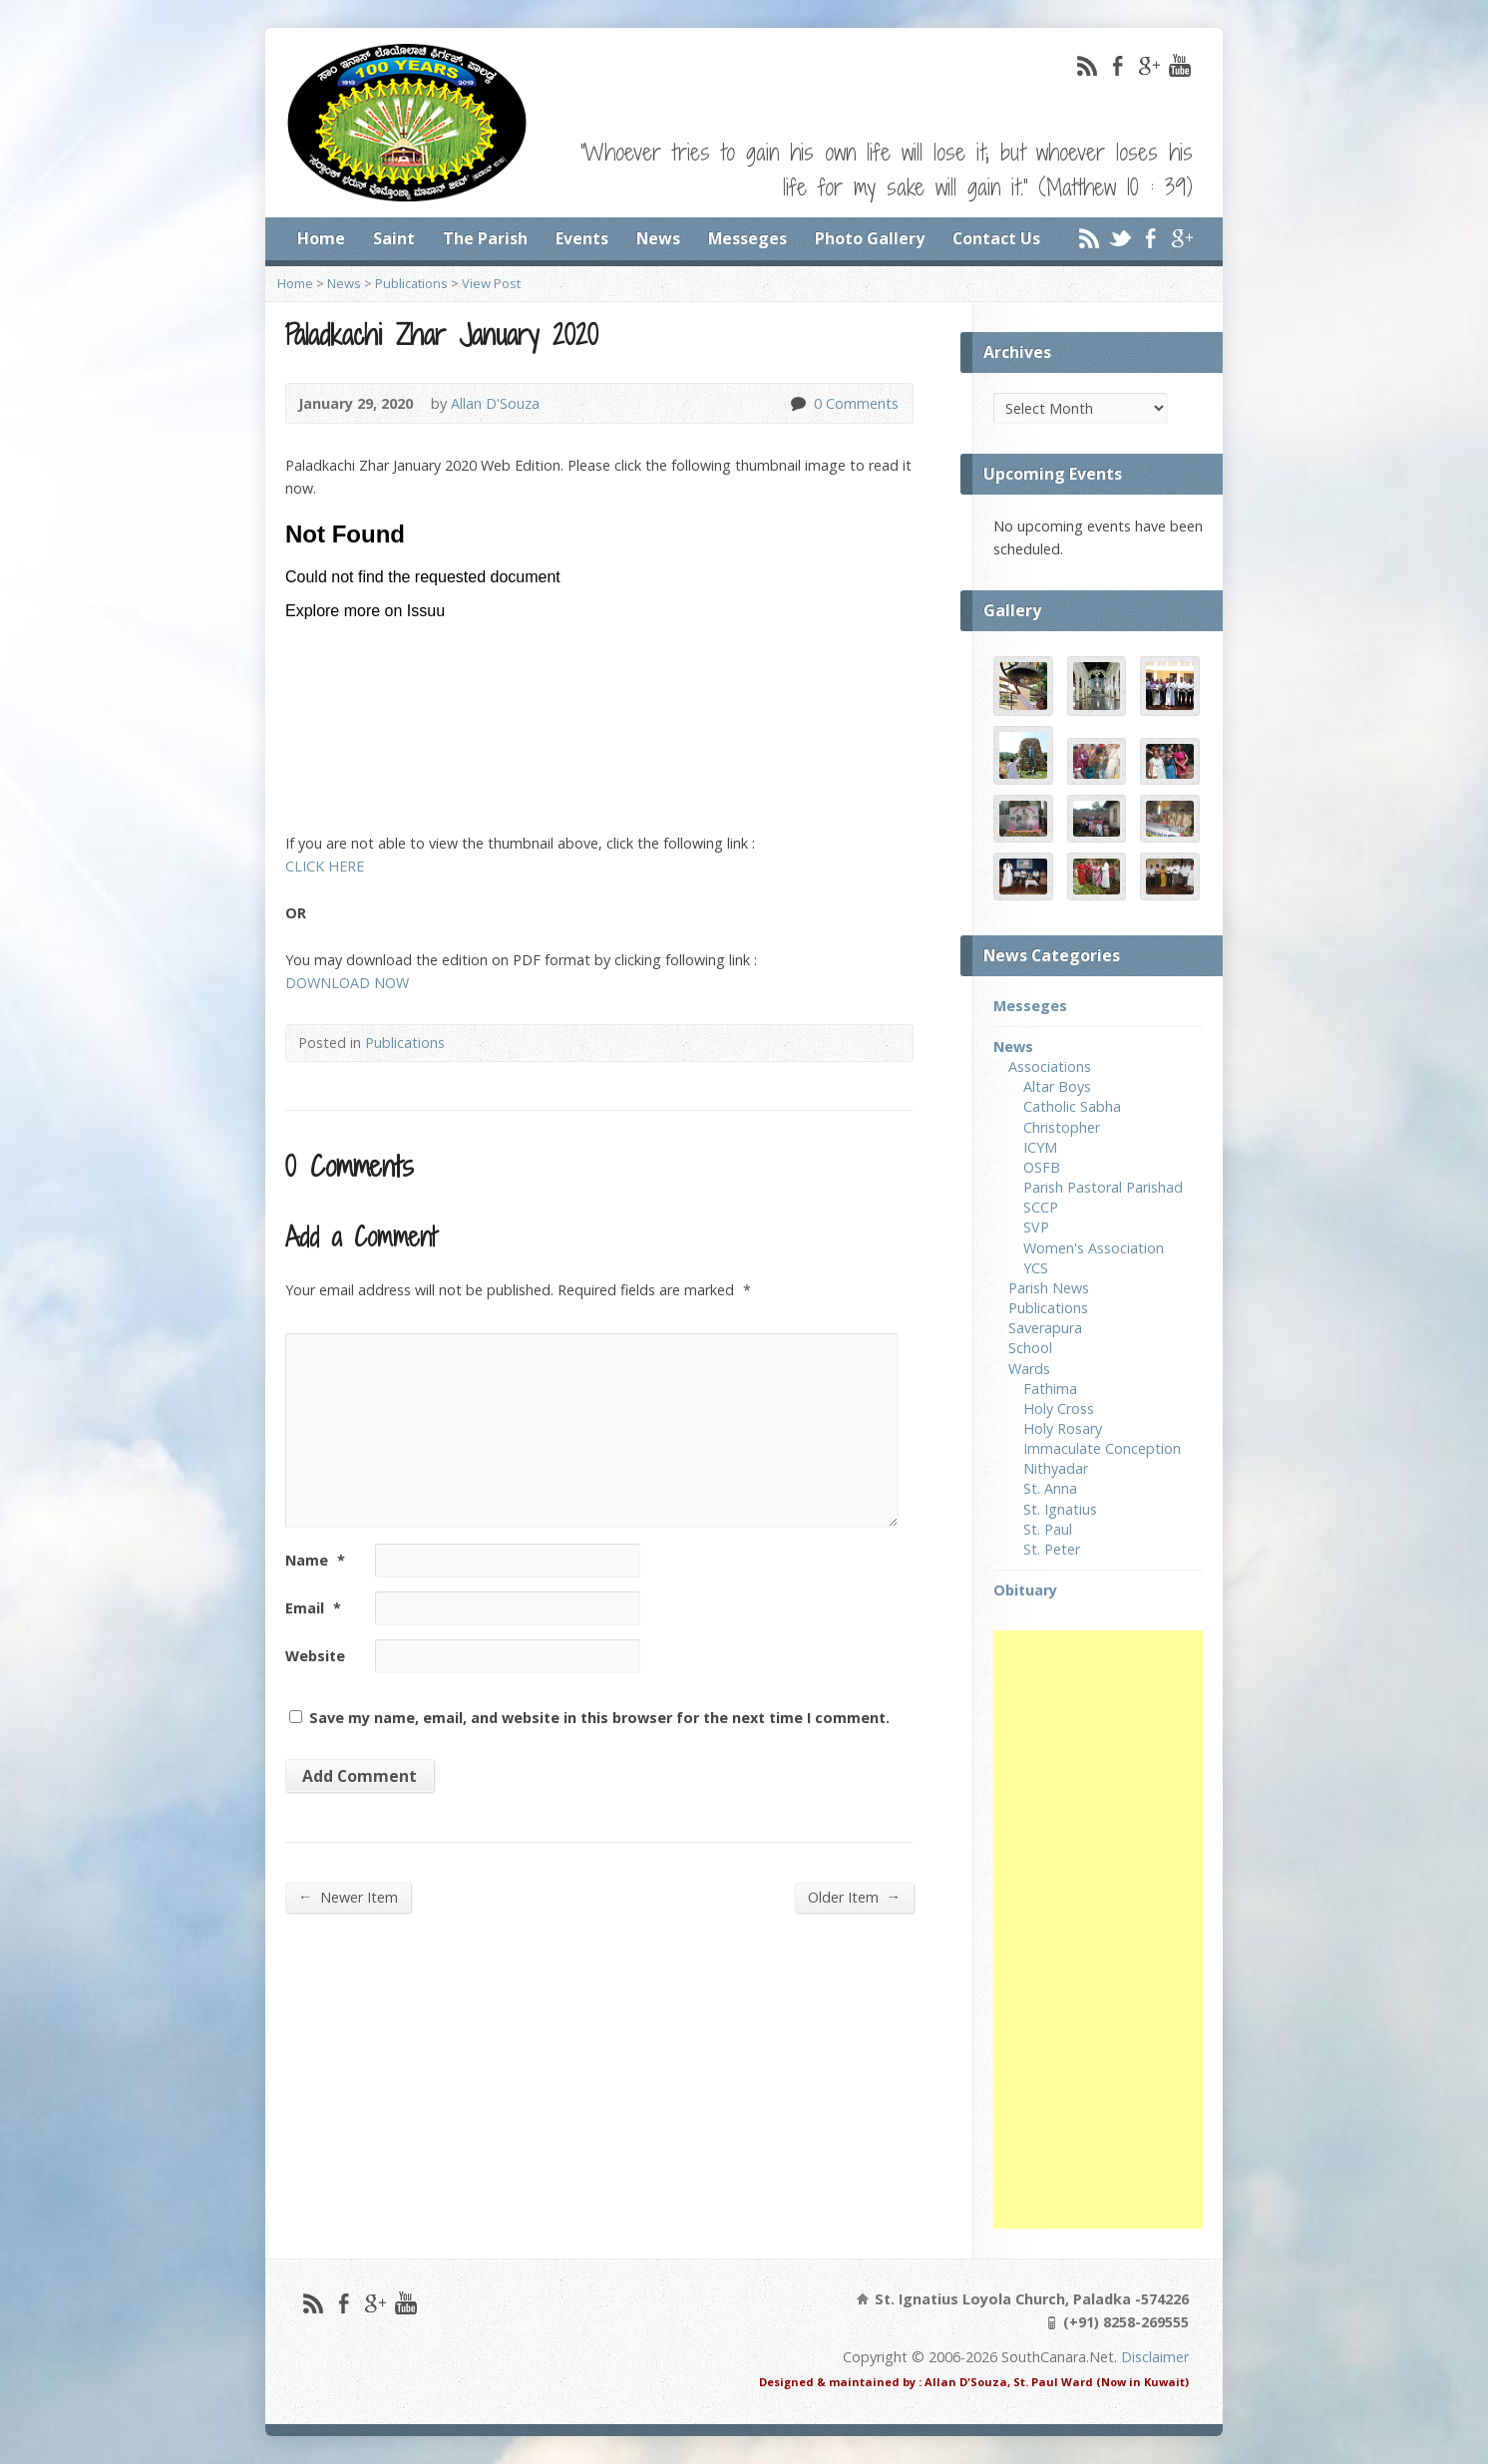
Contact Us (996, 238)
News (658, 238)
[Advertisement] (1098, 1929)
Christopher (1061, 1127)
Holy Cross (1058, 1408)
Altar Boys (1057, 1086)
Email (313, 1607)
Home (321, 238)
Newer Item (348, 1897)
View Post (491, 283)
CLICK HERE (324, 866)
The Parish (485, 238)
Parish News (1048, 1287)
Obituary (1025, 1590)
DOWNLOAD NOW (347, 982)
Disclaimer (1155, 2356)
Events (582, 238)
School (1030, 1347)
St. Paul (1047, 1529)
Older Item (854, 1897)
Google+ (1148, 65)
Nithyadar (1055, 1468)
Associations (1049, 1066)
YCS (1035, 1267)
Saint (394, 238)
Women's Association (1093, 1247)
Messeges (747, 238)
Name (315, 1560)
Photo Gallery (870, 238)
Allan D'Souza (495, 403)
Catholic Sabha (1072, 1106)
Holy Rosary (1062, 1428)
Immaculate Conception (1102, 1448)
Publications (411, 283)
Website (315, 1655)
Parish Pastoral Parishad (1103, 1187)
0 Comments (797, 403)
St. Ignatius (1060, 1509)
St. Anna (1050, 1488)
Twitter (1119, 237)
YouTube (1179, 65)
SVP (1036, 1227)
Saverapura (1045, 1327)
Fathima (1050, 1388)
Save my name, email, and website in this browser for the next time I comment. (599, 1717)
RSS (1086, 65)
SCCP (1040, 1207)
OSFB (1041, 1167)
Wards (1029, 1368)
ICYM (1040, 1147)
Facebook (1117, 65)
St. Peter (1051, 1549)
